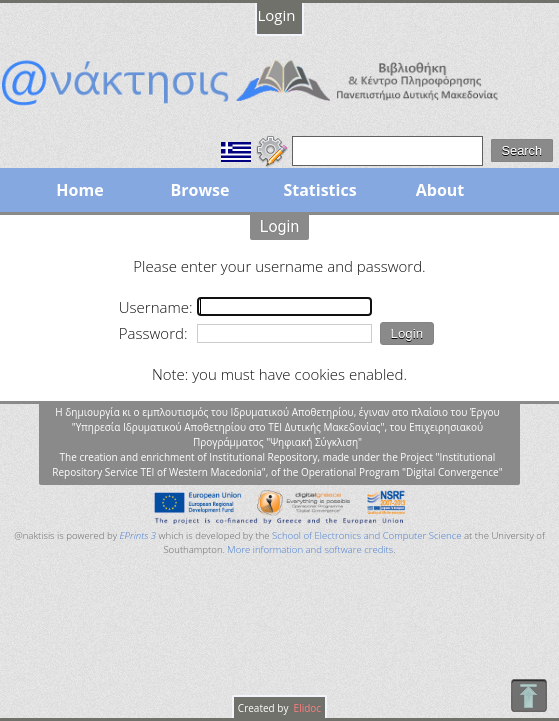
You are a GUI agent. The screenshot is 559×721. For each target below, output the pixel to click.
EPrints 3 (138, 535)
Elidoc (306, 708)
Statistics (319, 190)
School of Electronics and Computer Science (366, 535)
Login (277, 15)
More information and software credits (310, 549)
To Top (528, 695)
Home (79, 190)
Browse (199, 190)
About (440, 190)
